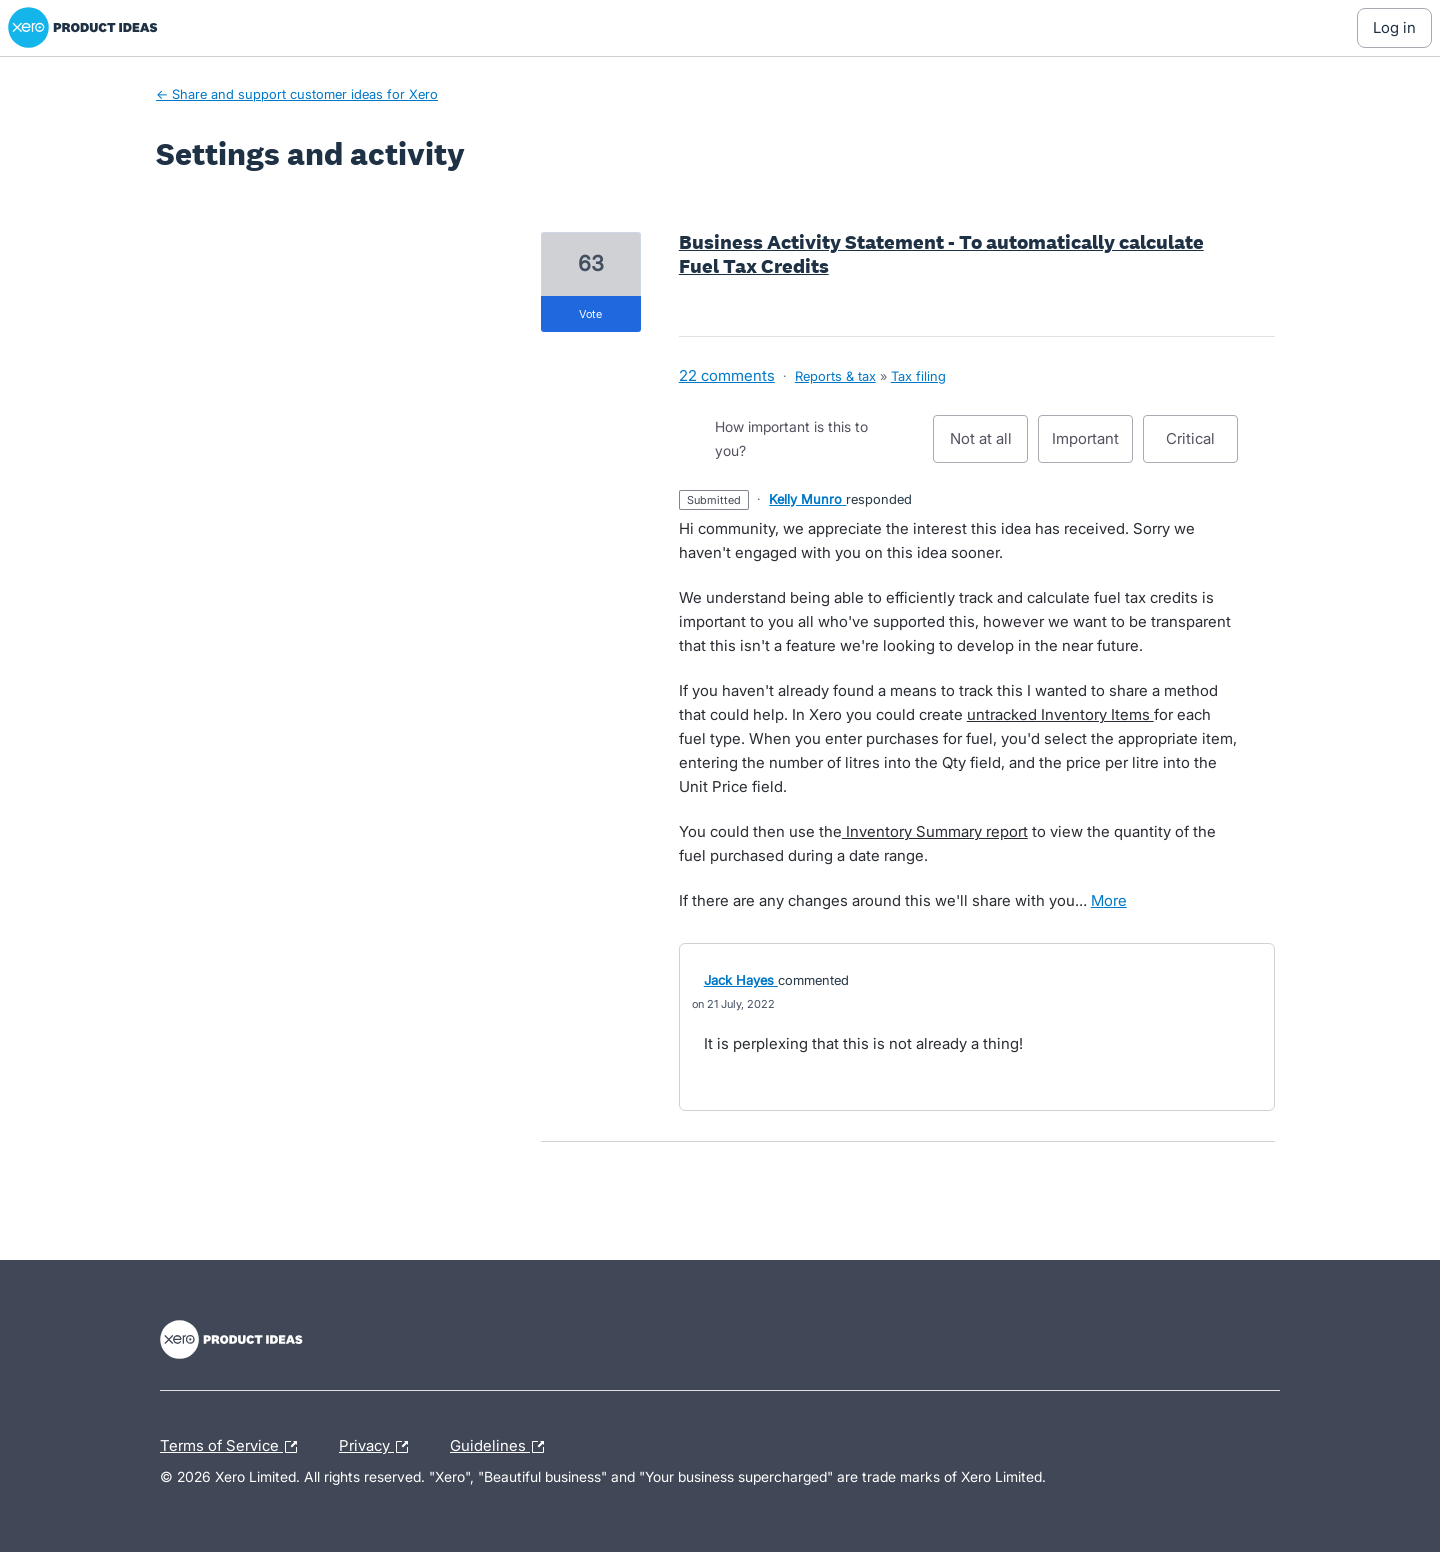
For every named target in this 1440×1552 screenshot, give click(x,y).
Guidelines (502, 1447)
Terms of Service (233, 1447)
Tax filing (918, 376)
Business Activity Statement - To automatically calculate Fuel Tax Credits (941, 254)
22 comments (727, 375)
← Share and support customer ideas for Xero (297, 94)
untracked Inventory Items (1060, 714)
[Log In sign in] (1394, 28)
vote (590, 314)
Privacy (378, 1447)
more (1109, 900)
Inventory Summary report (935, 831)
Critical (1202, 446)
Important (1092, 446)
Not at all (989, 446)
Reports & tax (835, 376)
